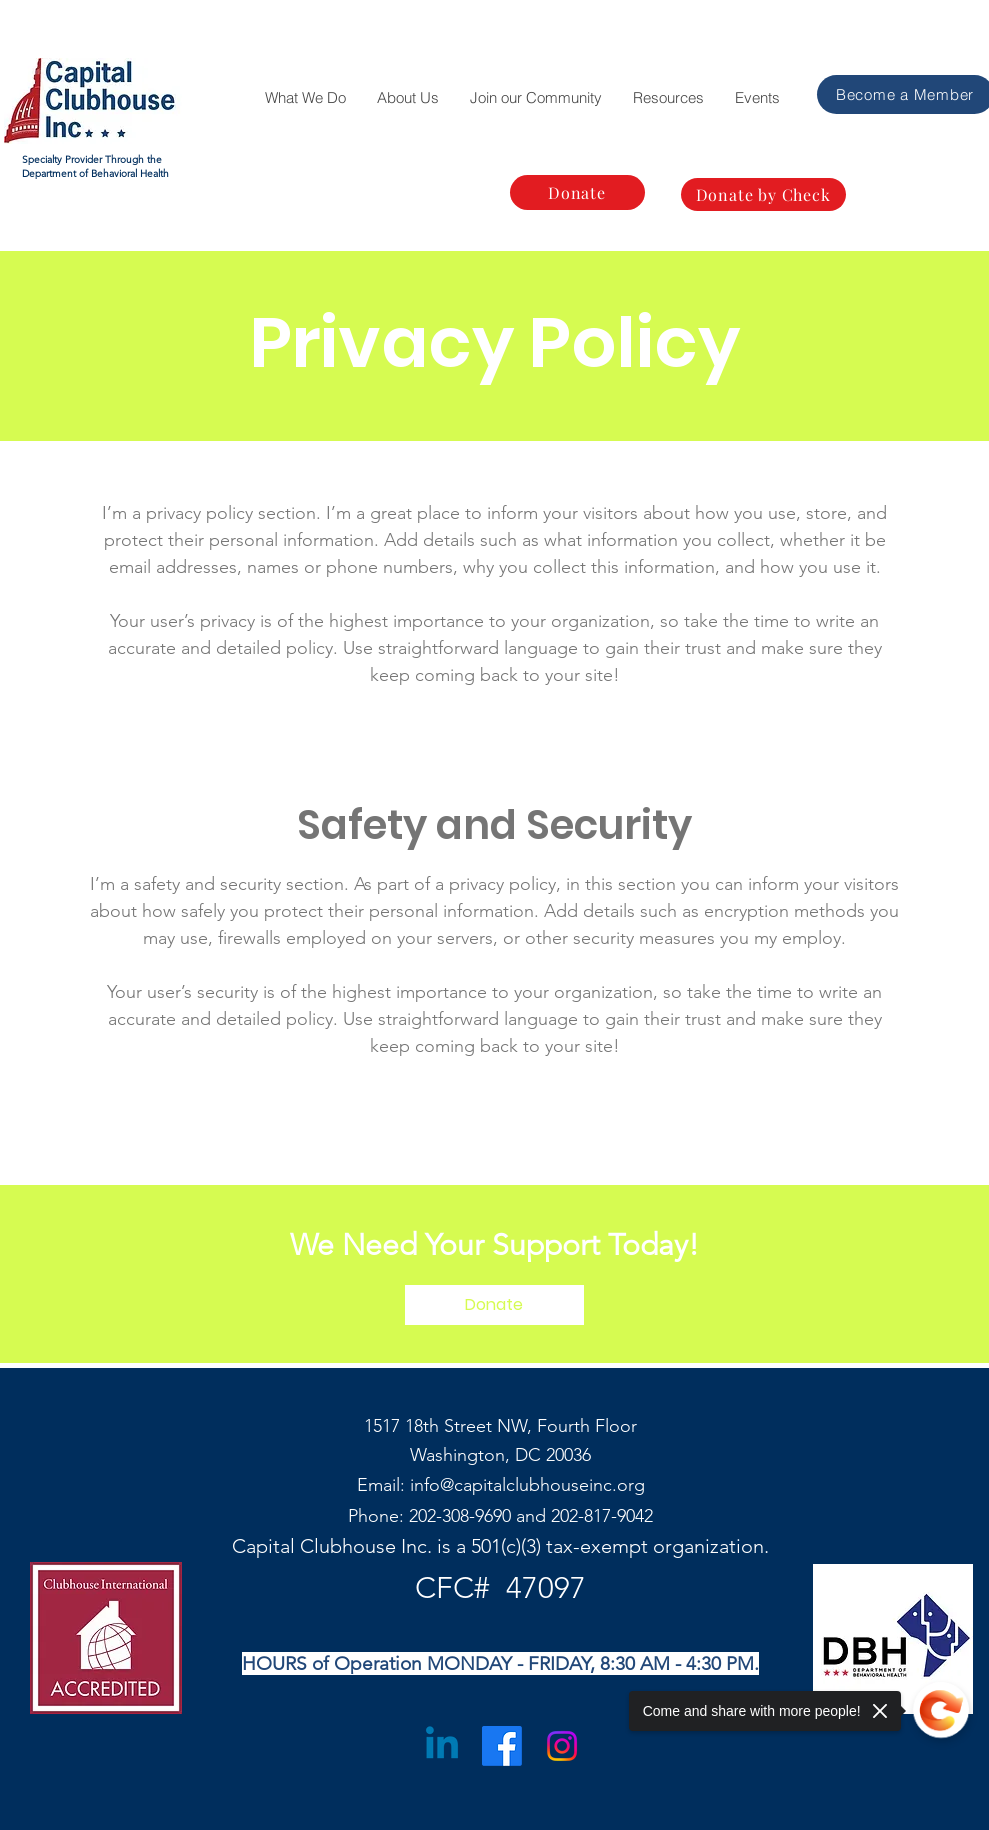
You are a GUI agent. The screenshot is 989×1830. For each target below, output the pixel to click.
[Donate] (577, 192)
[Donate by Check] (763, 194)
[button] (305, 98)
